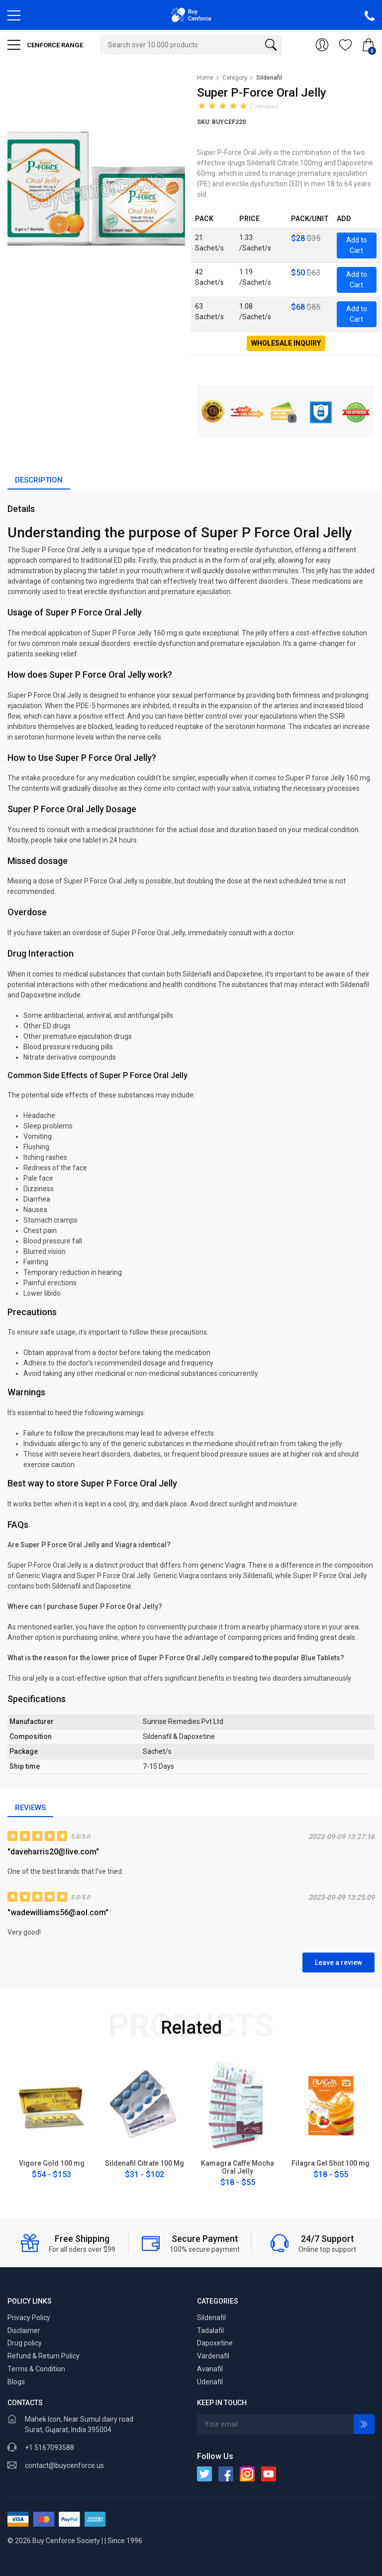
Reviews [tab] (30, 1807)
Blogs (16, 2382)
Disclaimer (23, 2330)
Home (205, 77)
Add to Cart (356, 245)
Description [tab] (39, 480)
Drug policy (24, 2343)
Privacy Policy (28, 2318)
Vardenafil (213, 2356)
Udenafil (210, 2382)
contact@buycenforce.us (64, 2465)
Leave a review (338, 1962)
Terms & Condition (36, 2369)
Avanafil (210, 2369)
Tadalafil (210, 2330)
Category (234, 77)
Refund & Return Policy (43, 2356)
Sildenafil (211, 2318)
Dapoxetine (215, 2343)
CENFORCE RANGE (45, 45)
